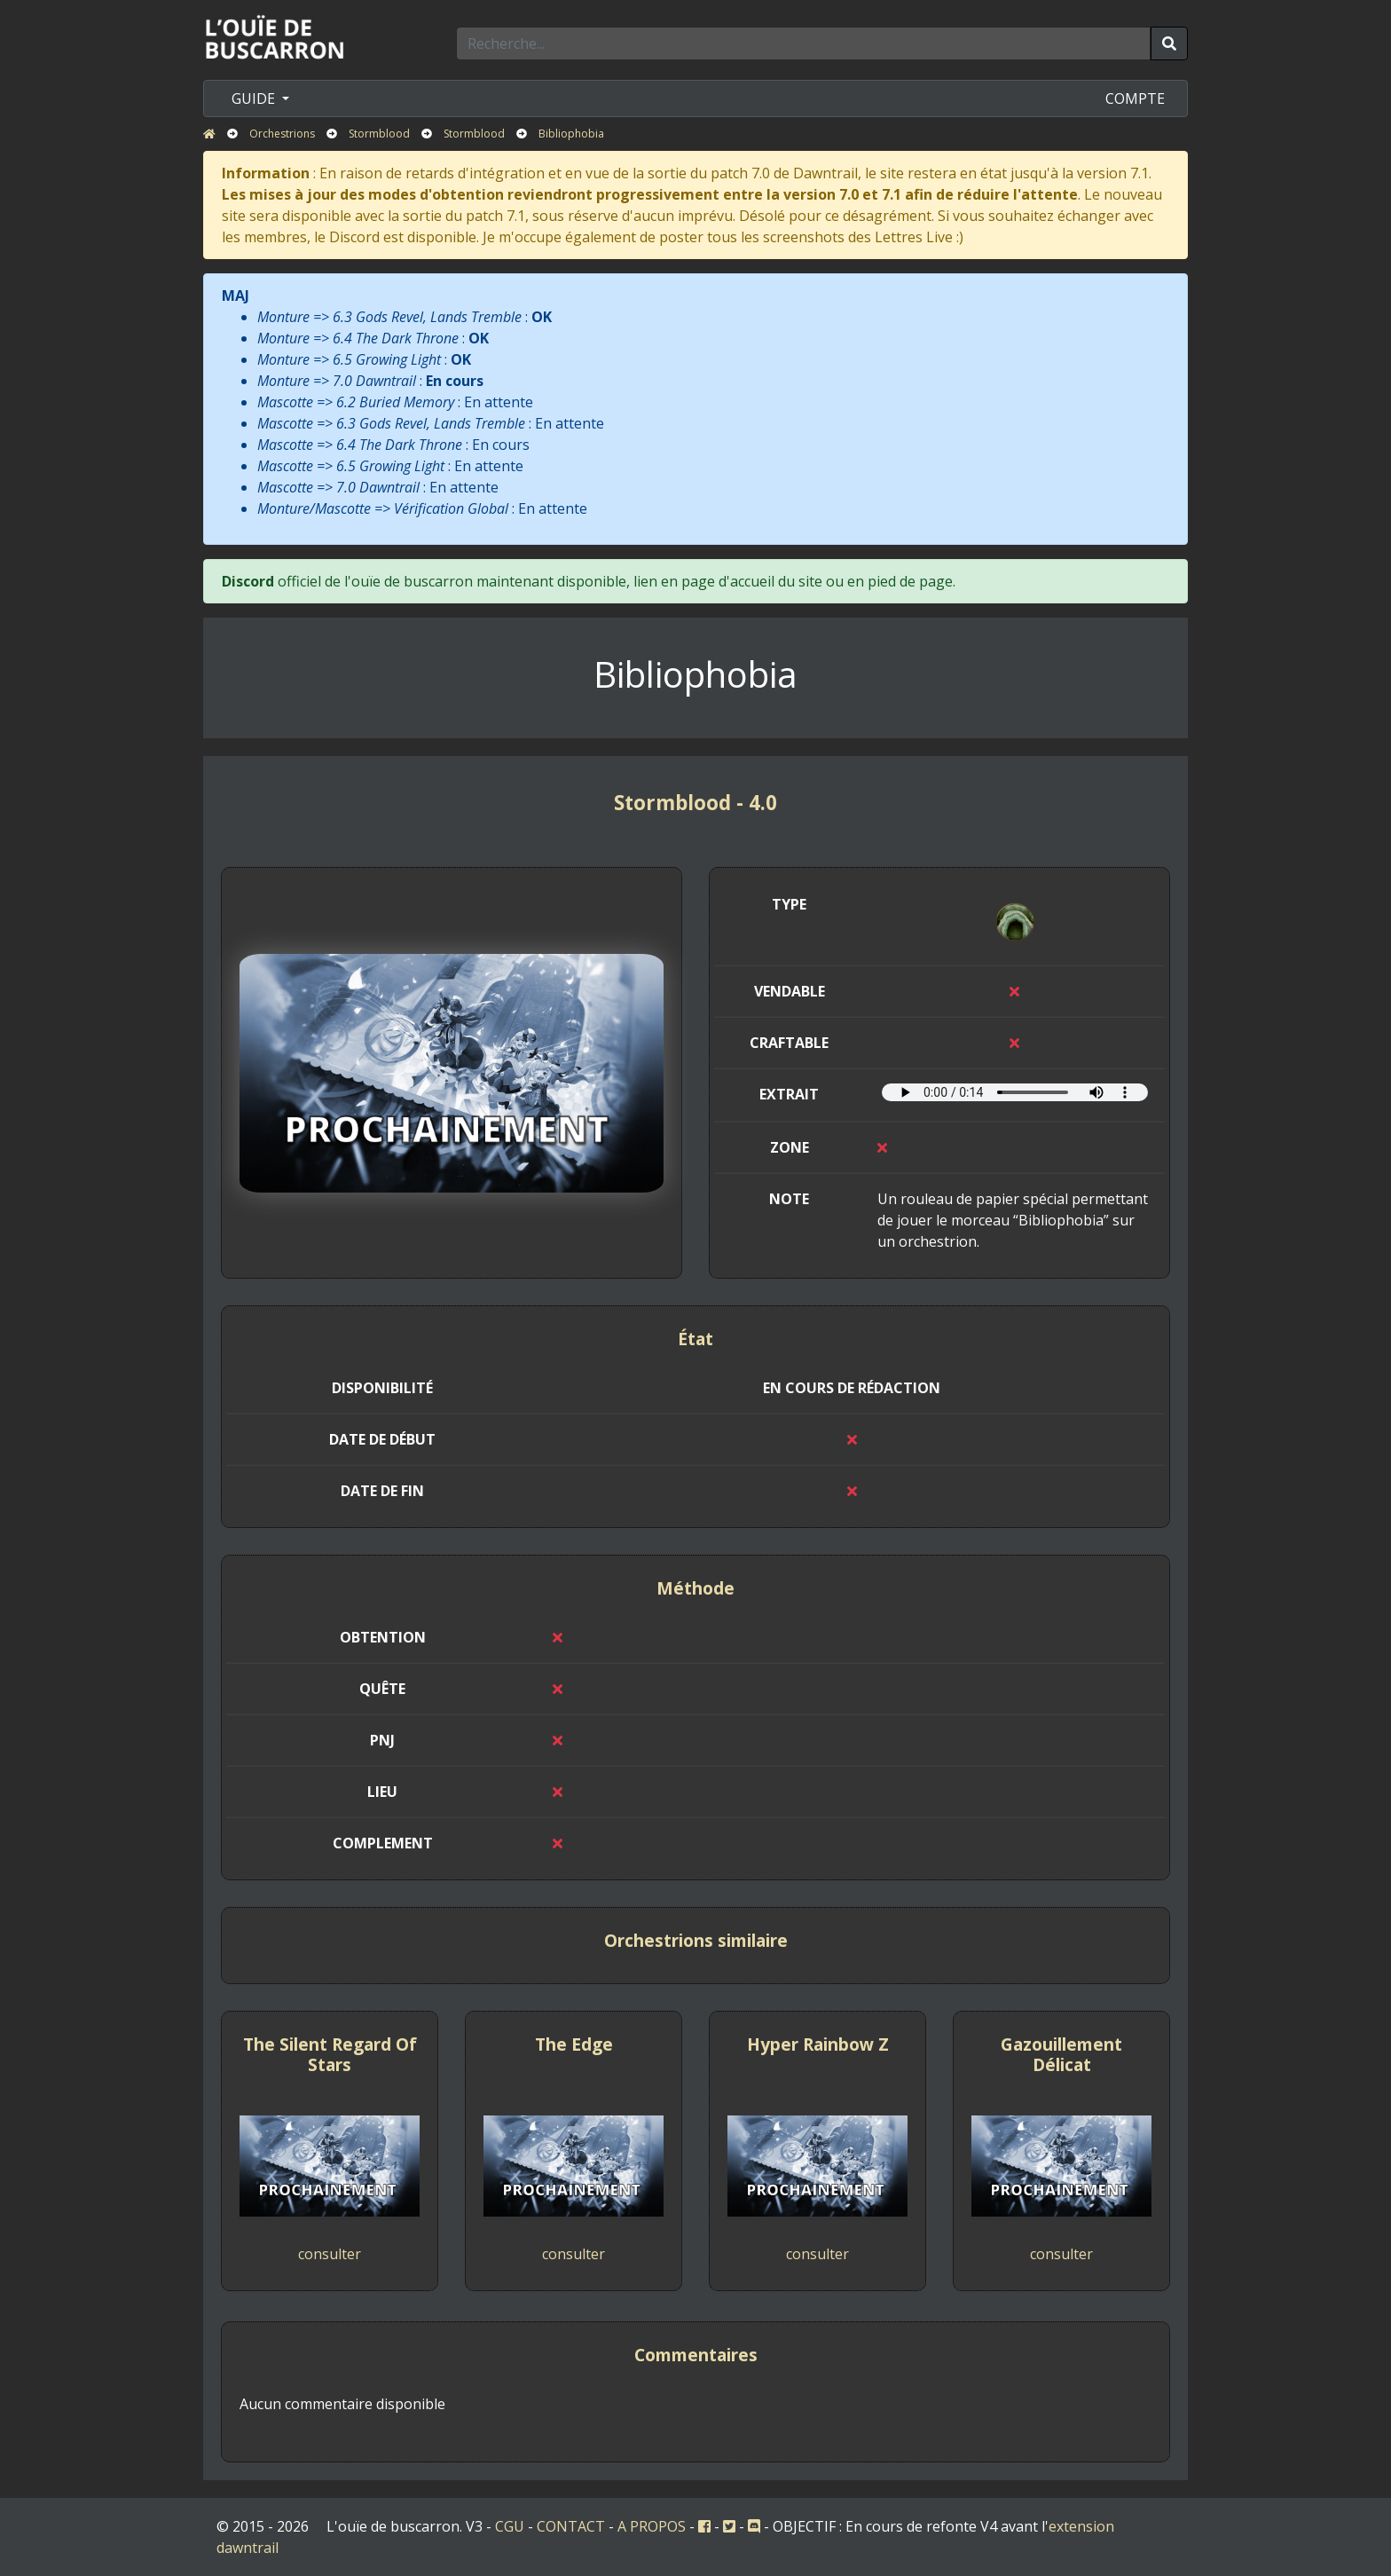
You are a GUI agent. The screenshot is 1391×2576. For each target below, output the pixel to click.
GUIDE (255, 98)
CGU (509, 2526)
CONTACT (571, 2526)
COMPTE (1135, 98)
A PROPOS (651, 2526)
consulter (329, 2254)
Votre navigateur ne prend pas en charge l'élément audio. (1015, 1092)
